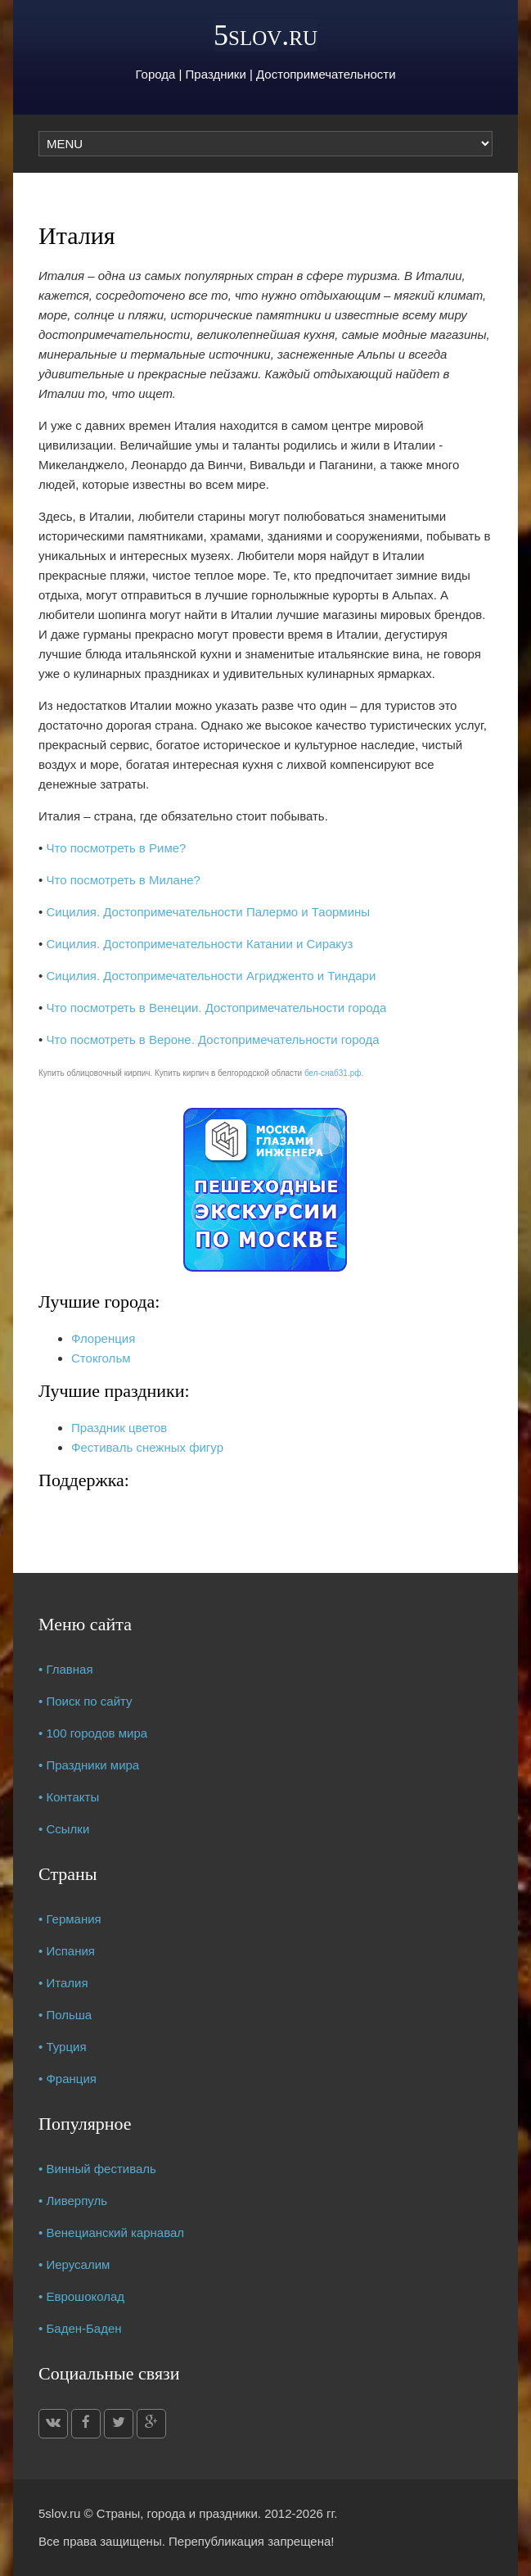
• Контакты (68, 1797)
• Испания (66, 1951)
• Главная (65, 1669)
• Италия (63, 1983)
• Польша (65, 2015)
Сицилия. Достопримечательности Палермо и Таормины (208, 912)
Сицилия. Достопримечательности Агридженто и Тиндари (211, 976)
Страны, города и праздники (177, 2513)
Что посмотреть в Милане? (123, 880)
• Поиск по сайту (85, 1701)
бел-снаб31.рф (333, 1073)
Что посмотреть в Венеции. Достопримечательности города (216, 1008)
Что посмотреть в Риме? (116, 848)
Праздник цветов (119, 1428)
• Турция (62, 2047)
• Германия (69, 1919)
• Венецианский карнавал (111, 2232)
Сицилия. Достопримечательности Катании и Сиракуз (199, 944)
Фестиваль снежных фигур (147, 1447)
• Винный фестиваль (97, 2169)
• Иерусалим (74, 2264)
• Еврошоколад (81, 2296)
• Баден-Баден (80, 2328)
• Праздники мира (88, 1765)
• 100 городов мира (92, 1733)
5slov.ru (265, 35)
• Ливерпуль (72, 2201)
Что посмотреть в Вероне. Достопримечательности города (212, 1039)
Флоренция (103, 1338)
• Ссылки (63, 1829)
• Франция (67, 2079)
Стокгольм (100, 1358)
